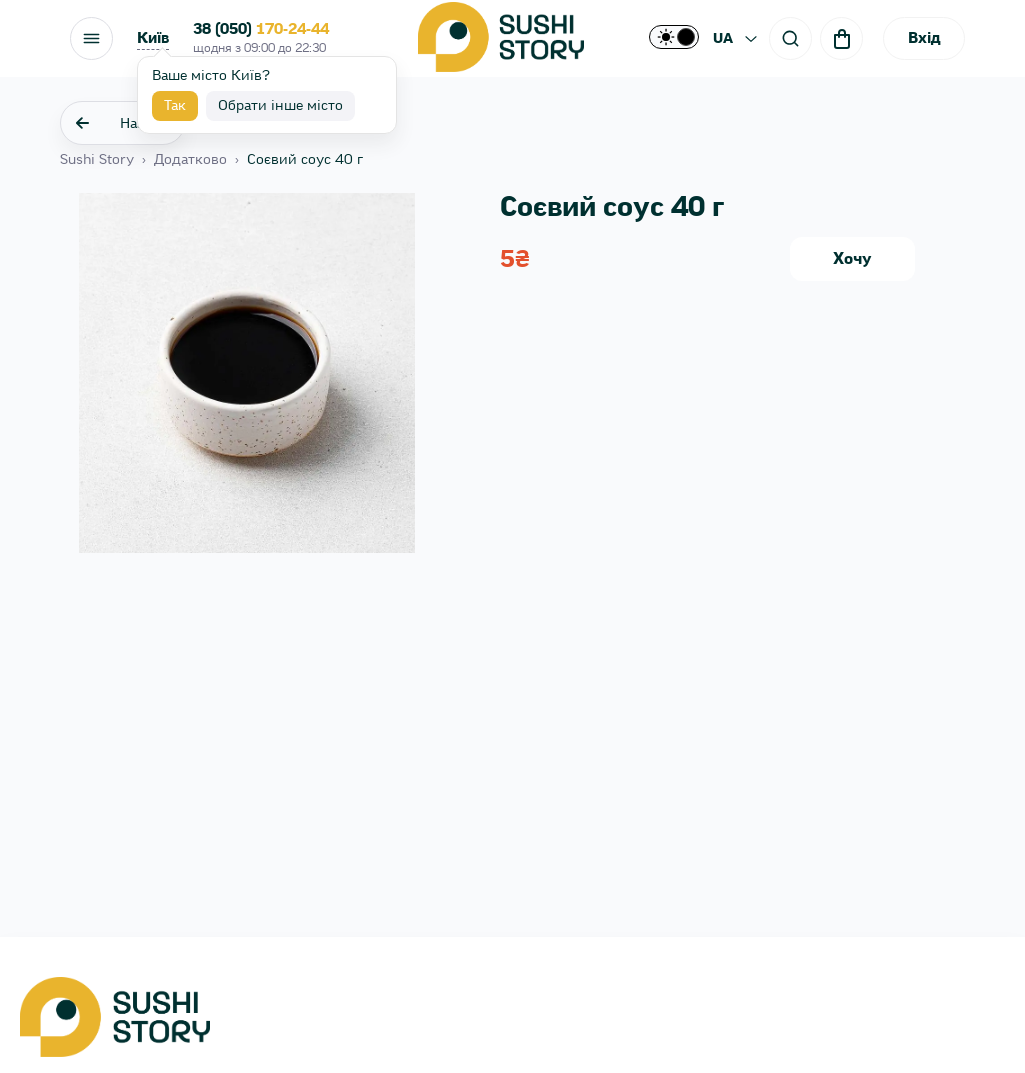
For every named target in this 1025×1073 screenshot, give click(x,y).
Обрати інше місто (280, 106)
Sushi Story (97, 160)
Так (175, 106)
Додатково (190, 160)
